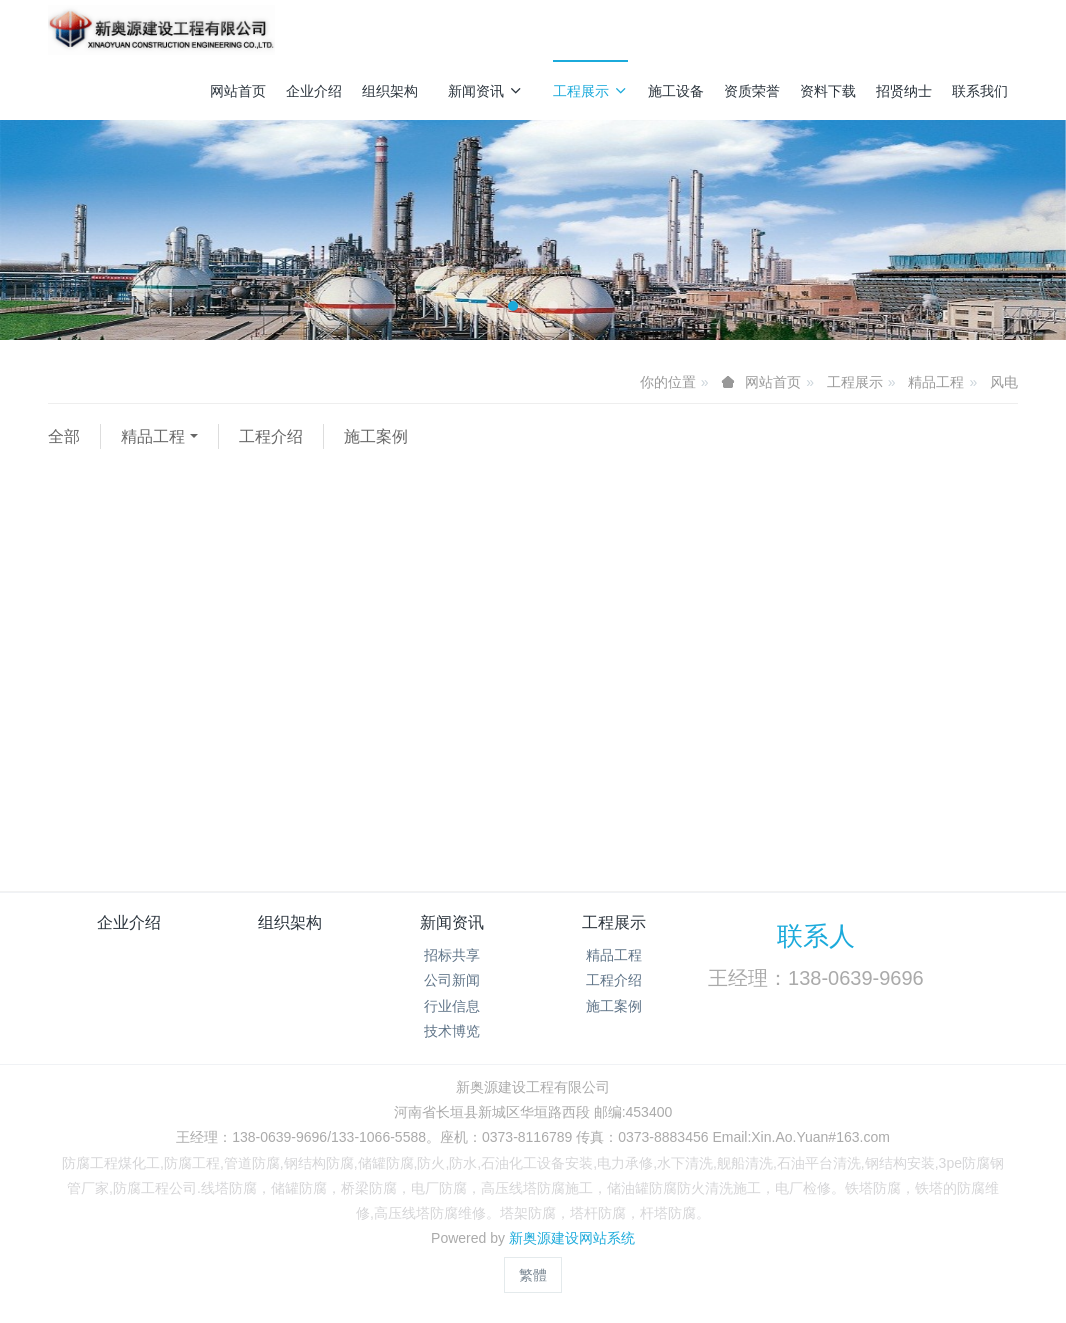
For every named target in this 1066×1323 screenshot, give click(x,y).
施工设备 (676, 91)
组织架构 (390, 91)
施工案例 (376, 436)
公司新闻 (452, 980)
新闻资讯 (485, 91)
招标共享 (452, 955)
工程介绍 (271, 436)
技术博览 (452, 1031)
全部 (64, 436)
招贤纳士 (904, 91)
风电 (1004, 382)
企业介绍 (314, 91)
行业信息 (452, 1006)
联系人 (816, 936)
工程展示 (590, 91)
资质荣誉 (752, 91)
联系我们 (980, 91)
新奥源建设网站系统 (572, 1238)
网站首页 (238, 91)
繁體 (533, 1275)
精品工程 (936, 382)
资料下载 (828, 91)
